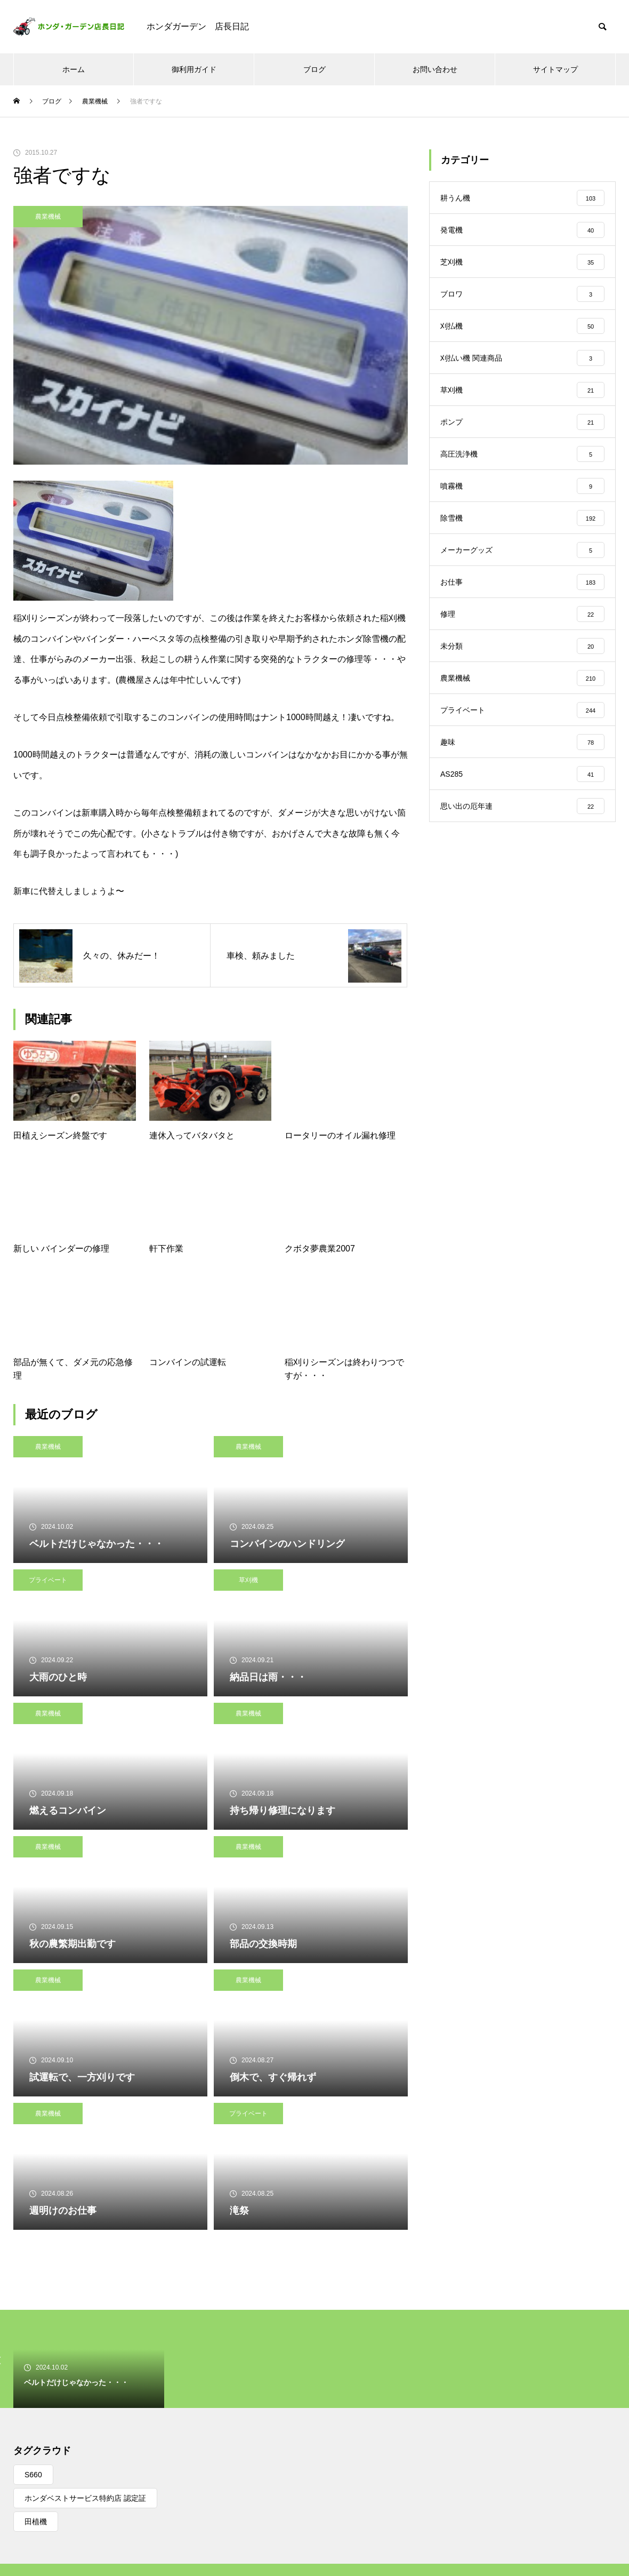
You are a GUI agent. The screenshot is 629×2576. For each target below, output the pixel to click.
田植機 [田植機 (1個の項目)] (36, 2521)
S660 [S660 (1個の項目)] (33, 2474)
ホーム (73, 69)
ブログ (314, 69)
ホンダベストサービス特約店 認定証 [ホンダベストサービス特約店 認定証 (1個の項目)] (85, 2498)
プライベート (48, 1580)
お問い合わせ (435, 69)
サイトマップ (555, 69)
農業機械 (48, 216)
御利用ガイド (194, 69)
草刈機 (248, 1580)
